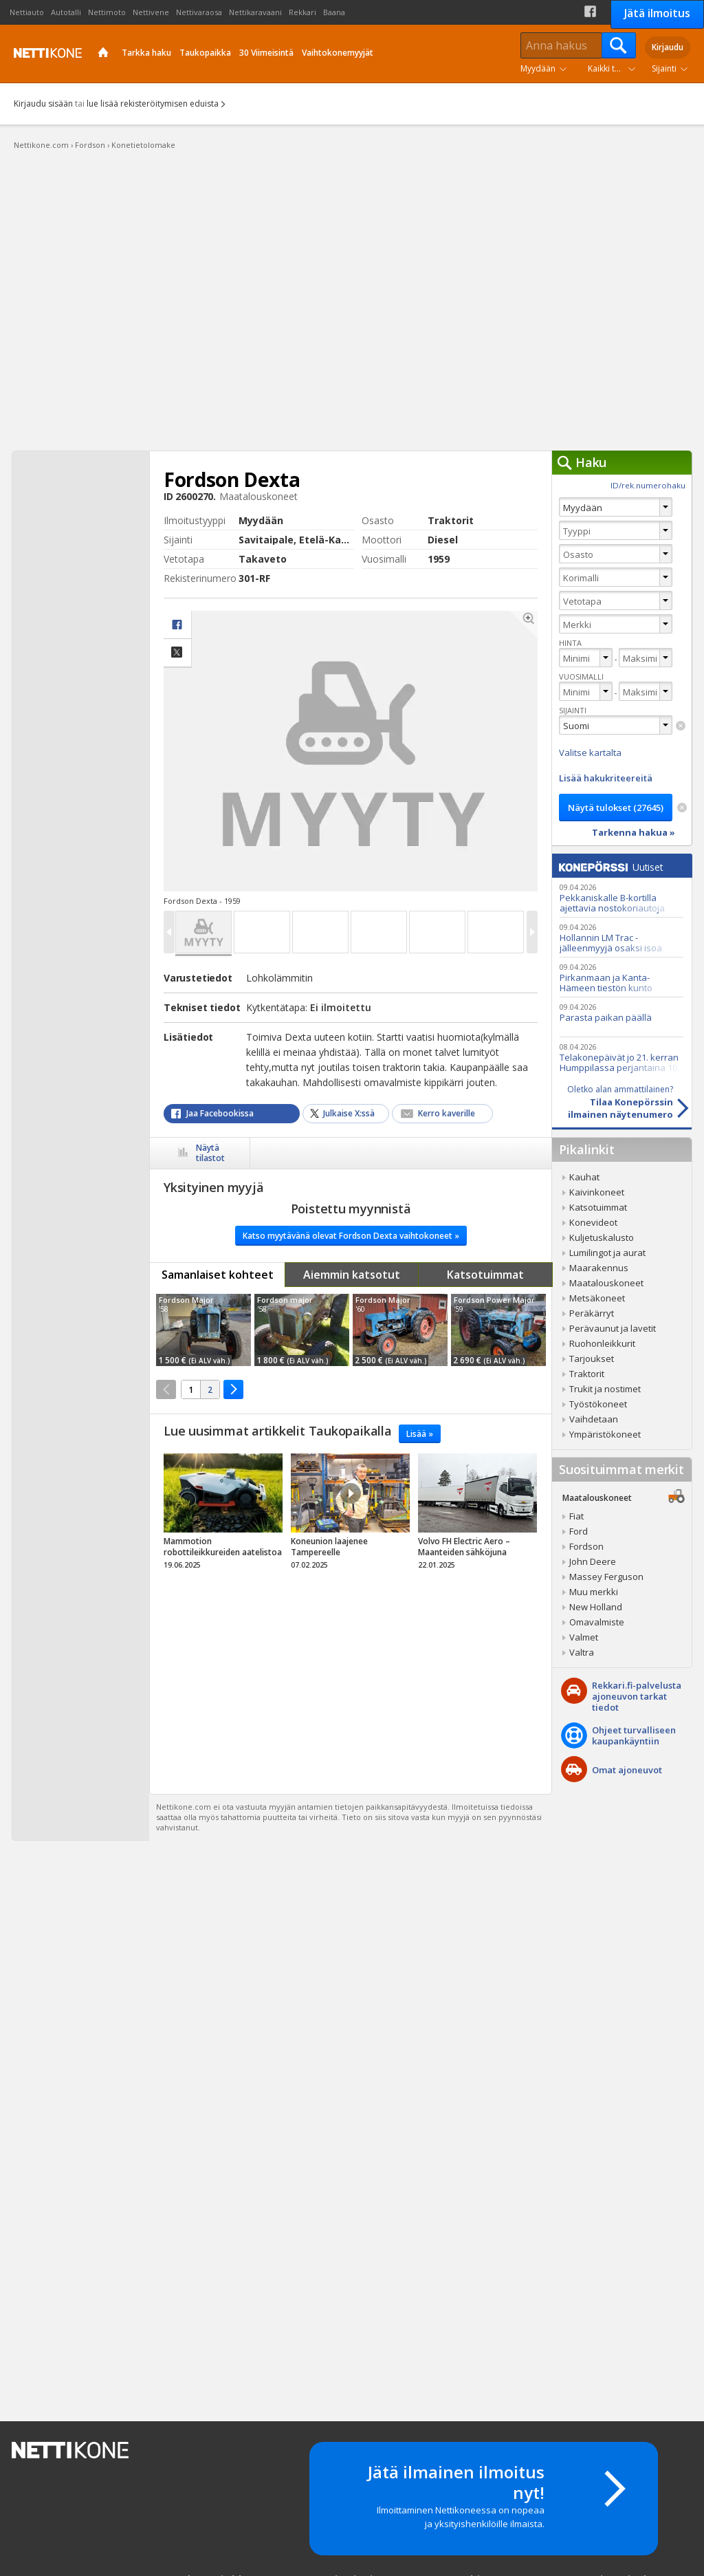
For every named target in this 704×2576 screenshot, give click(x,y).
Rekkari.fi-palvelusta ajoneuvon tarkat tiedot (636, 1696)
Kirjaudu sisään (43, 103)
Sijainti (664, 68)
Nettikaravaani (255, 12)
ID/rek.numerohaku (647, 485)
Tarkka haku (146, 52)
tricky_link (223, 1515)
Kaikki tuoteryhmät (614, 68)
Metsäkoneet (597, 1298)
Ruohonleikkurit (602, 1343)
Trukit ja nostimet (605, 1389)
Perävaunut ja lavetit (612, 1328)
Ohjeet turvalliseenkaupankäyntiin (634, 1735)
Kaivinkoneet (596, 1192)
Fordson (586, 1546)
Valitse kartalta (590, 752)
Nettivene (151, 12)
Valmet (583, 1637)
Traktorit (586, 1373)
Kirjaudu (667, 47)
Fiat (576, 1516)
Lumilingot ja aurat (607, 1252)
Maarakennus (598, 1268)
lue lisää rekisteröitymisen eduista (153, 103)
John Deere (592, 1561)
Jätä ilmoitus (657, 13)
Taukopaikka (205, 52)
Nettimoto (107, 12)
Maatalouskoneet (606, 1283)
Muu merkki (593, 1591)
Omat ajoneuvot (627, 1770)
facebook (177, 625)
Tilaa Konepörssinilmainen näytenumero (612, 1102)
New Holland (595, 1607)
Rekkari (302, 12)
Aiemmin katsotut (351, 1274)
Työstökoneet (598, 1404)
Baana (334, 12)
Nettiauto (27, 12)
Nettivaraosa (199, 12)
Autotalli (66, 12)
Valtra (581, 1652)
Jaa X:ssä (177, 653)
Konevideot (593, 1222)
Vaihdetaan (593, 1419)
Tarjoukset (591, 1358)
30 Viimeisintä (266, 52)
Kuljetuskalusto (601, 1237)
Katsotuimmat (485, 1274)
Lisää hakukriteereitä (605, 778)
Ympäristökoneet (605, 1434)
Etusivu (103, 54)
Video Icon (350, 1493)
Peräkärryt (591, 1313)
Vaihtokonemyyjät (337, 52)
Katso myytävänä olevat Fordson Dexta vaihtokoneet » (351, 1236)
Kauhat (584, 1177)
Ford (578, 1531)
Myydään (538, 68)
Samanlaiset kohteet (218, 1274)
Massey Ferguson (606, 1576)
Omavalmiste (596, 1622)
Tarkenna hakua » (633, 832)
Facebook (590, 11)
